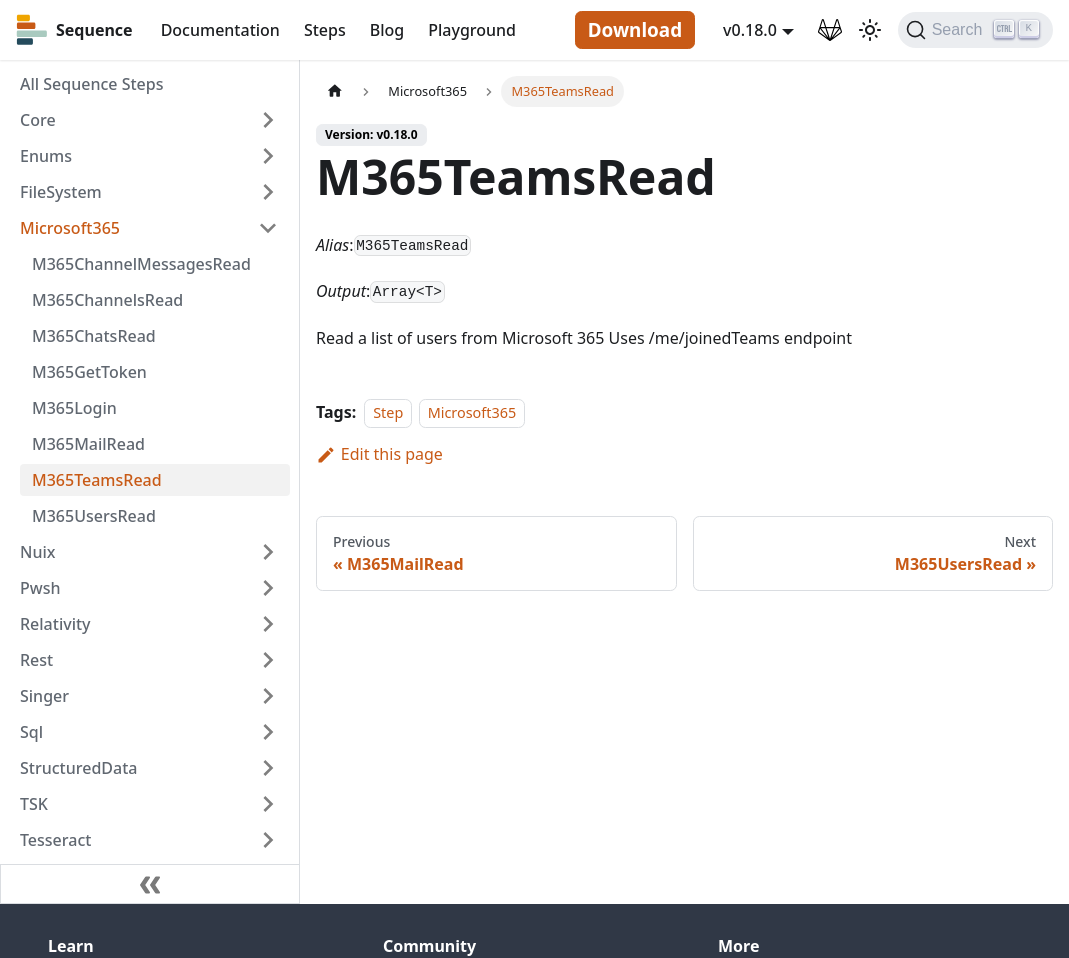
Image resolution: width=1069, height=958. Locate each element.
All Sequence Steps (91, 84)
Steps (325, 30)
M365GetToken (89, 372)
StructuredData (78, 768)
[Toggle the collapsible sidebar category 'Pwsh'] (268, 588)
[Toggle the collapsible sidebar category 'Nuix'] (268, 552)
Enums (46, 156)
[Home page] (335, 91)
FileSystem (61, 192)
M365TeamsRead (97, 480)
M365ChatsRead (94, 336)
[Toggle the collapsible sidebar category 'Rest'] (268, 660)
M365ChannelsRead (107, 300)
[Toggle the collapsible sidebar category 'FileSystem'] (268, 192)
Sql (31, 732)
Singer (44, 696)
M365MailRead (88, 444)
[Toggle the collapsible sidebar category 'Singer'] (268, 696)
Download (635, 30)
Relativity (55, 624)
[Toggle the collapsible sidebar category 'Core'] (268, 120)
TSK (34, 804)
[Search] (975, 30)
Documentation (220, 30)
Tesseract (55, 840)
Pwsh (40, 588)
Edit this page (379, 454)
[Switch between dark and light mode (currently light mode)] (870, 30)
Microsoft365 (70, 228)
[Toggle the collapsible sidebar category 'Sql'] (268, 732)
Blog (387, 30)
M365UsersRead (94, 516)
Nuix (37, 552)
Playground (472, 30)
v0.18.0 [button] (750, 30)
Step (388, 412)
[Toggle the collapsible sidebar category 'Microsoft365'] (268, 228)
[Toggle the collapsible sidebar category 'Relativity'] (268, 624)
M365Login (74, 408)
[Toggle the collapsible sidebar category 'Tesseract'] (268, 840)
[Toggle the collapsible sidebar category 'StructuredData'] (268, 768)
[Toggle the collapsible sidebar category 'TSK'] (268, 804)
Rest (36, 660)
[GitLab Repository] (830, 30)
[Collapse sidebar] (150, 884)
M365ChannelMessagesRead (141, 264)
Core (38, 120)
